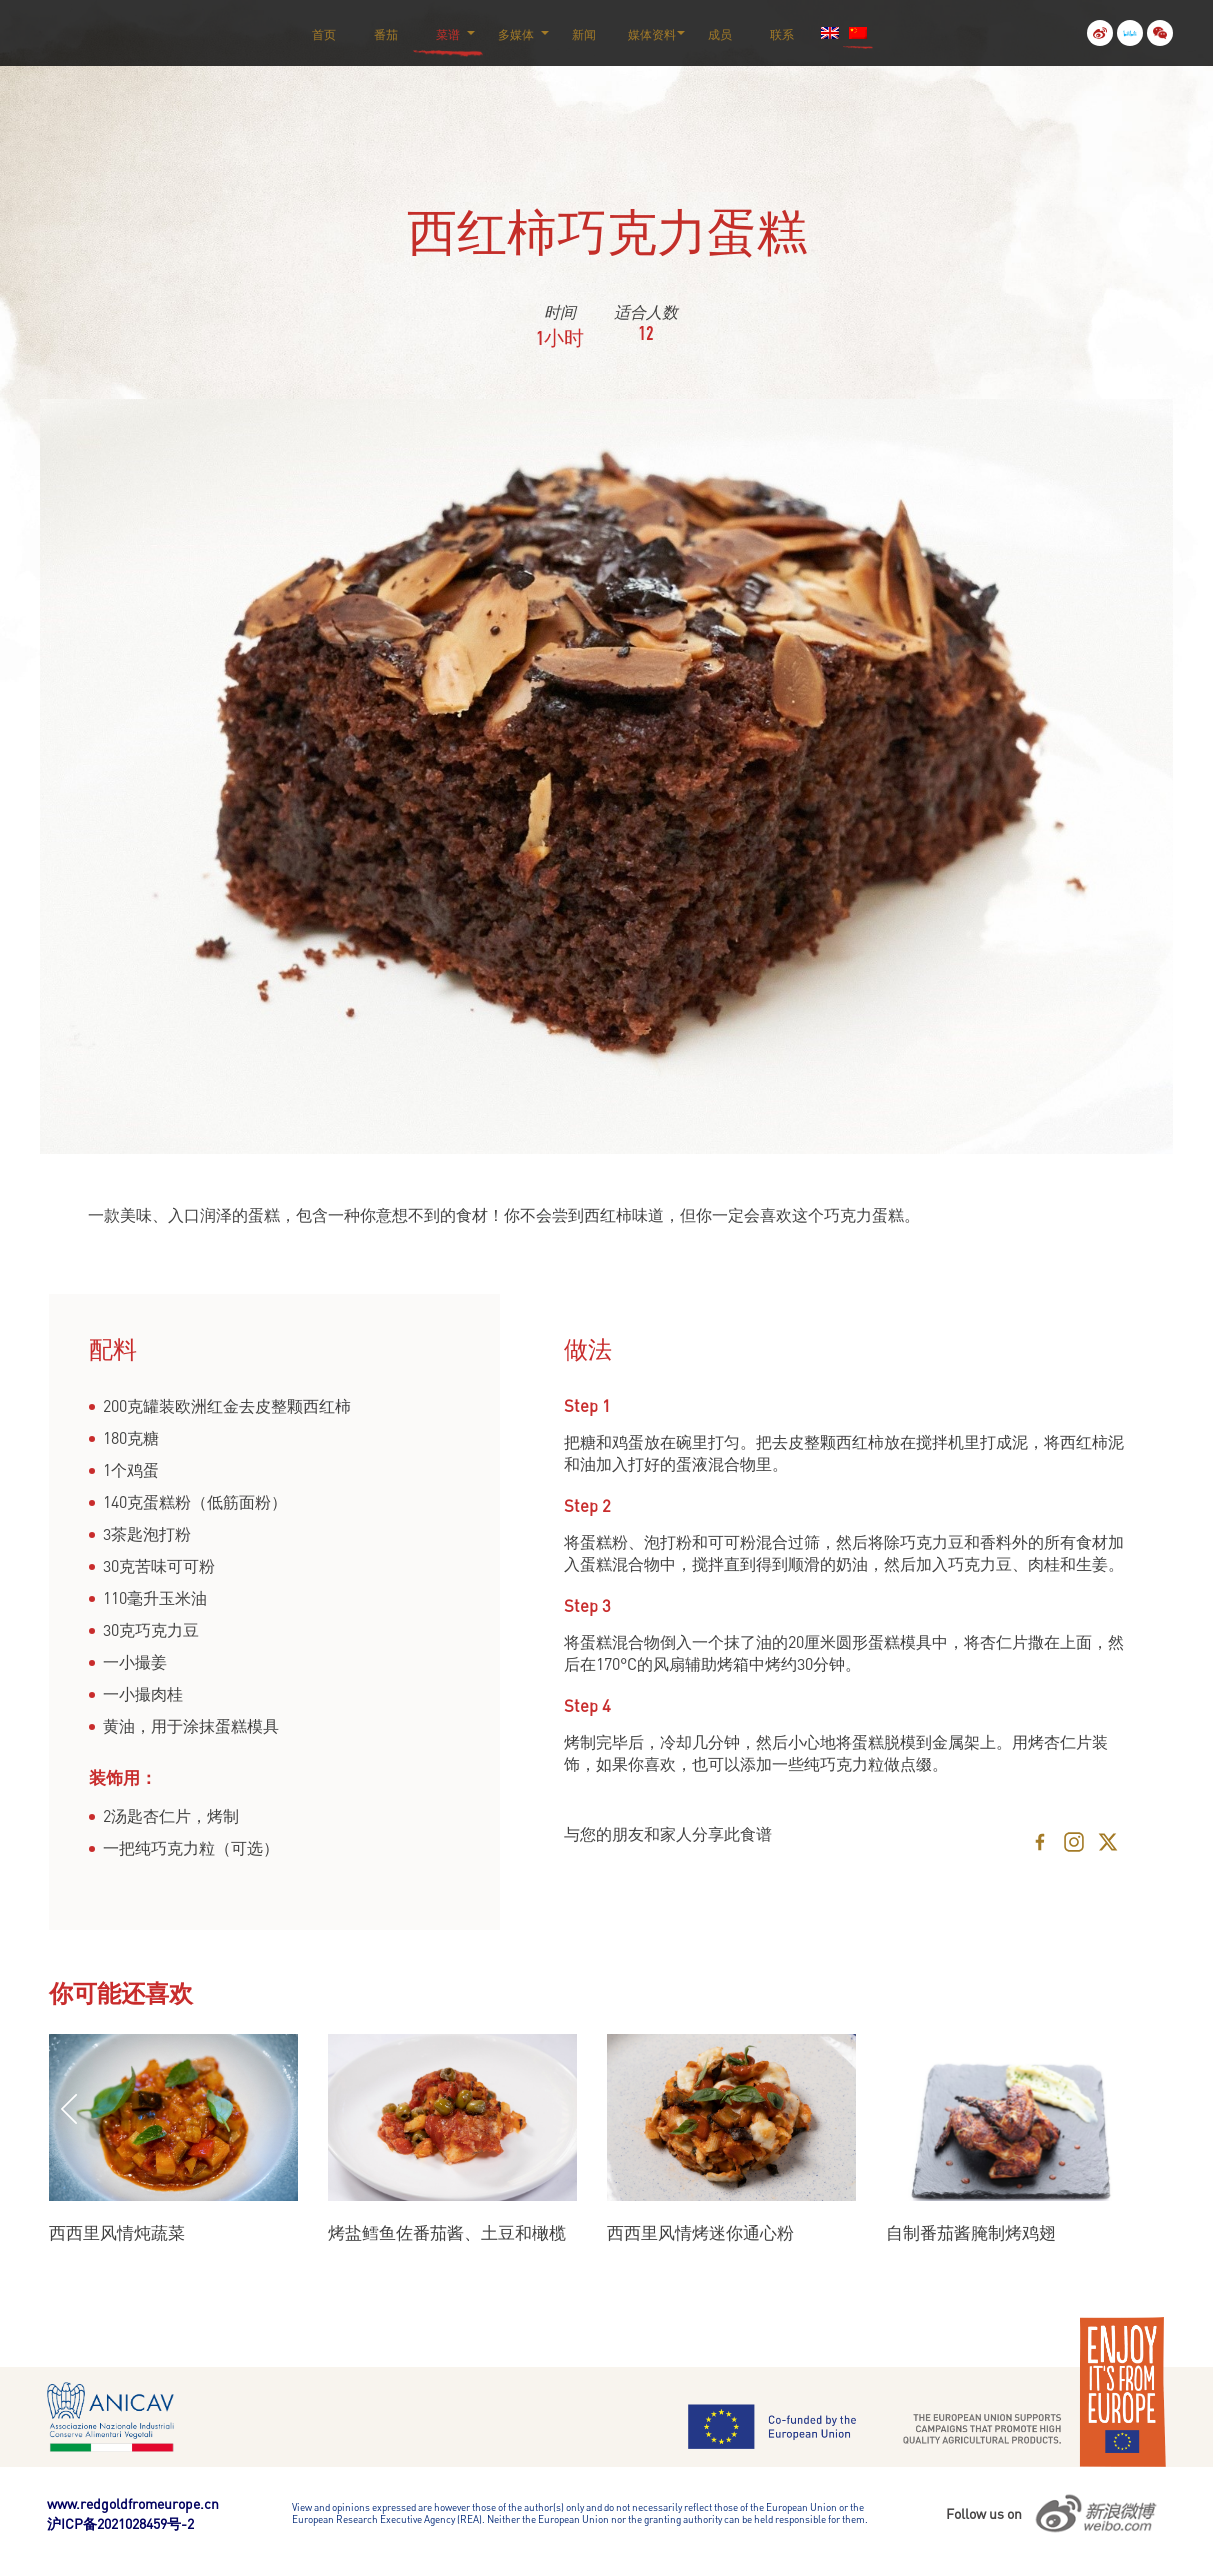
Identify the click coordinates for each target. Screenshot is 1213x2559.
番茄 (386, 34)
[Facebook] (1040, 1842)
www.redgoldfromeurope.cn (133, 2503)
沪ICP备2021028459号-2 (120, 2523)
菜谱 (448, 34)
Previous (69, 2109)
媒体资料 (652, 34)
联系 (782, 34)
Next (1115, 2109)
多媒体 (516, 34)
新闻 (584, 34)
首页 (324, 34)
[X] (1108, 1842)
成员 (720, 34)
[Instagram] (1074, 1842)
